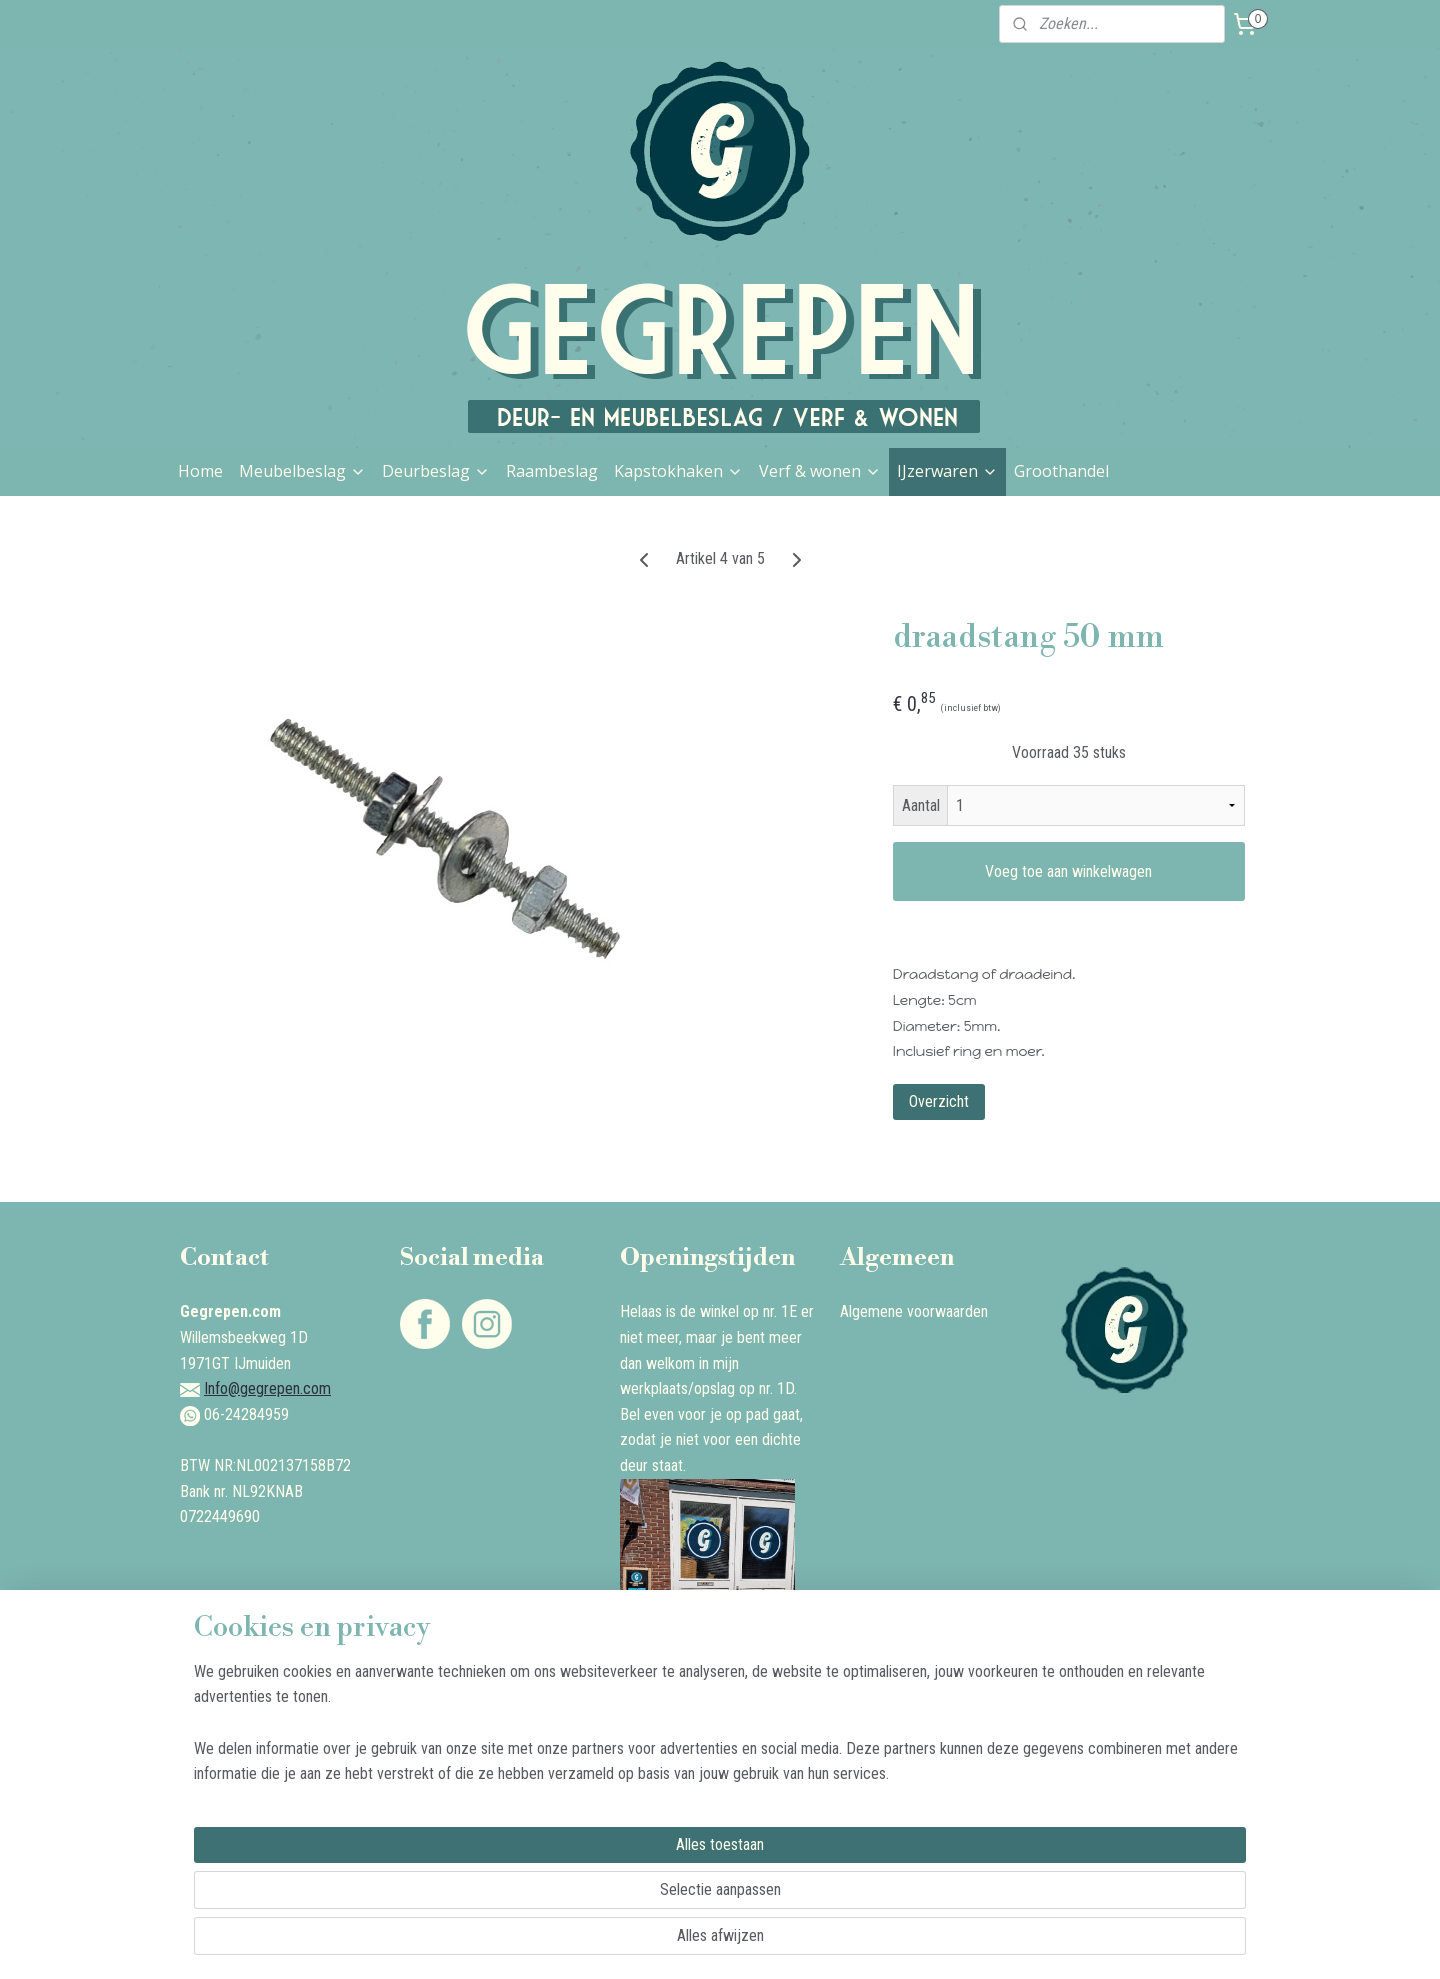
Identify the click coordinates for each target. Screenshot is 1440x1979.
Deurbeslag (436, 471)
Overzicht (939, 1101)
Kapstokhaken (678, 471)
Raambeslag (552, 471)
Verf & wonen (820, 471)
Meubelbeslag (302, 471)
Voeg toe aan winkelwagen (1068, 871)
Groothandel (1061, 471)
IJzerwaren (947, 471)
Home (200, 471)
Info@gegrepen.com (267, 1388)
